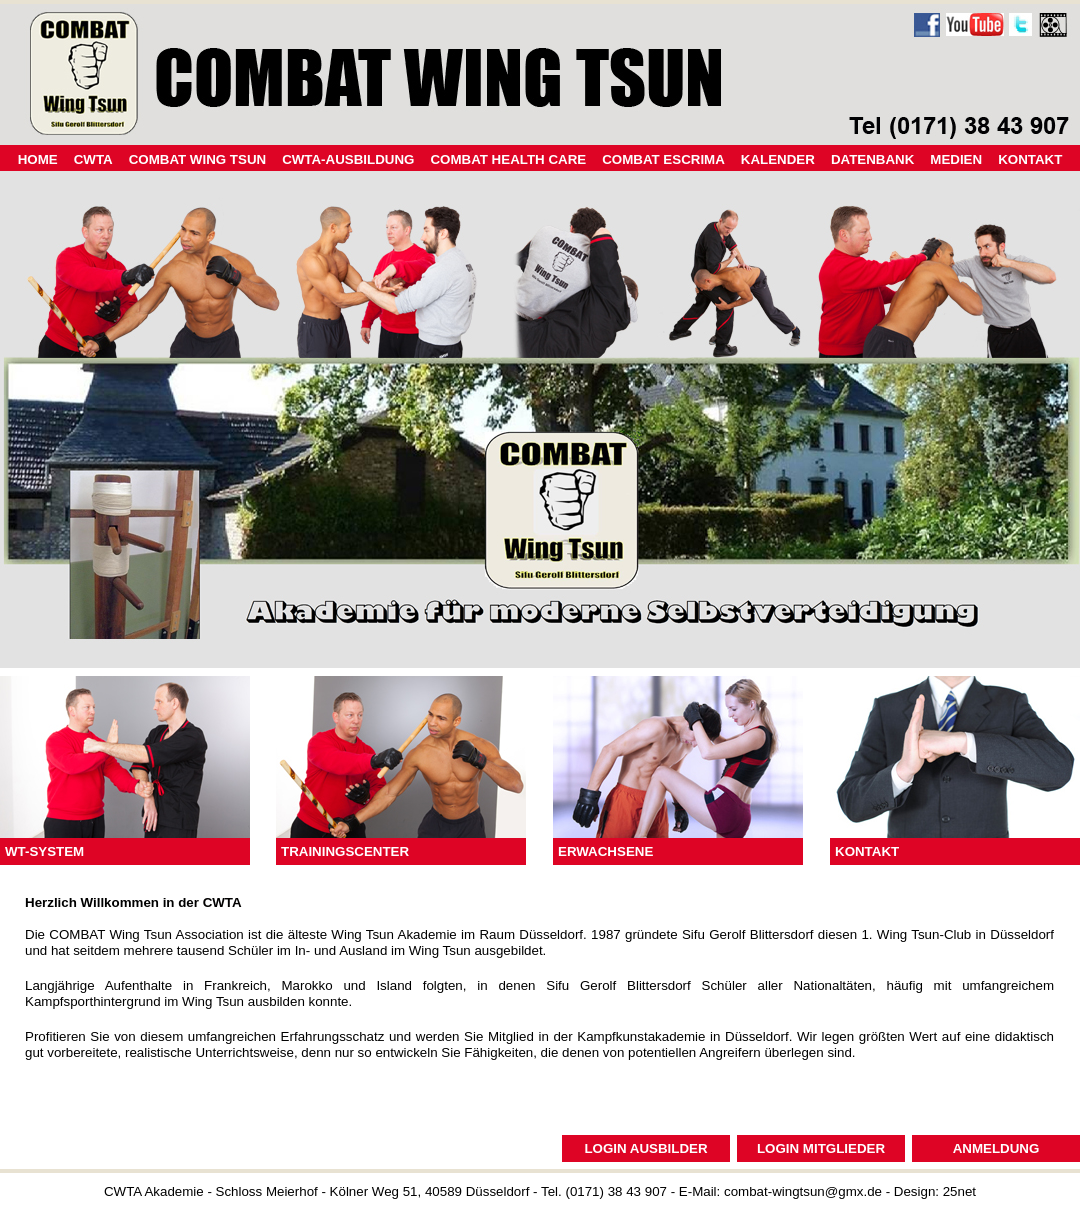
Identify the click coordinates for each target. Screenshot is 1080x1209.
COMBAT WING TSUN (197, 159)
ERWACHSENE (605, 851)
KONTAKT (867, 851)
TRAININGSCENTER (345, 851)
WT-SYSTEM (44, 851)
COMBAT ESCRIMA (663, 159)
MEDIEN (956, 159)
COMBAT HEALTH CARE (508, 159)
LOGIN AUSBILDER (645, 1148)
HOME (38, 159)
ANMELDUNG (996, 1148)
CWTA (93, 159)
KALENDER (778, 159)
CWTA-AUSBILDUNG (348, 159)
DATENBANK (872, 159)
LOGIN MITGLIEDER (821, 1148)
